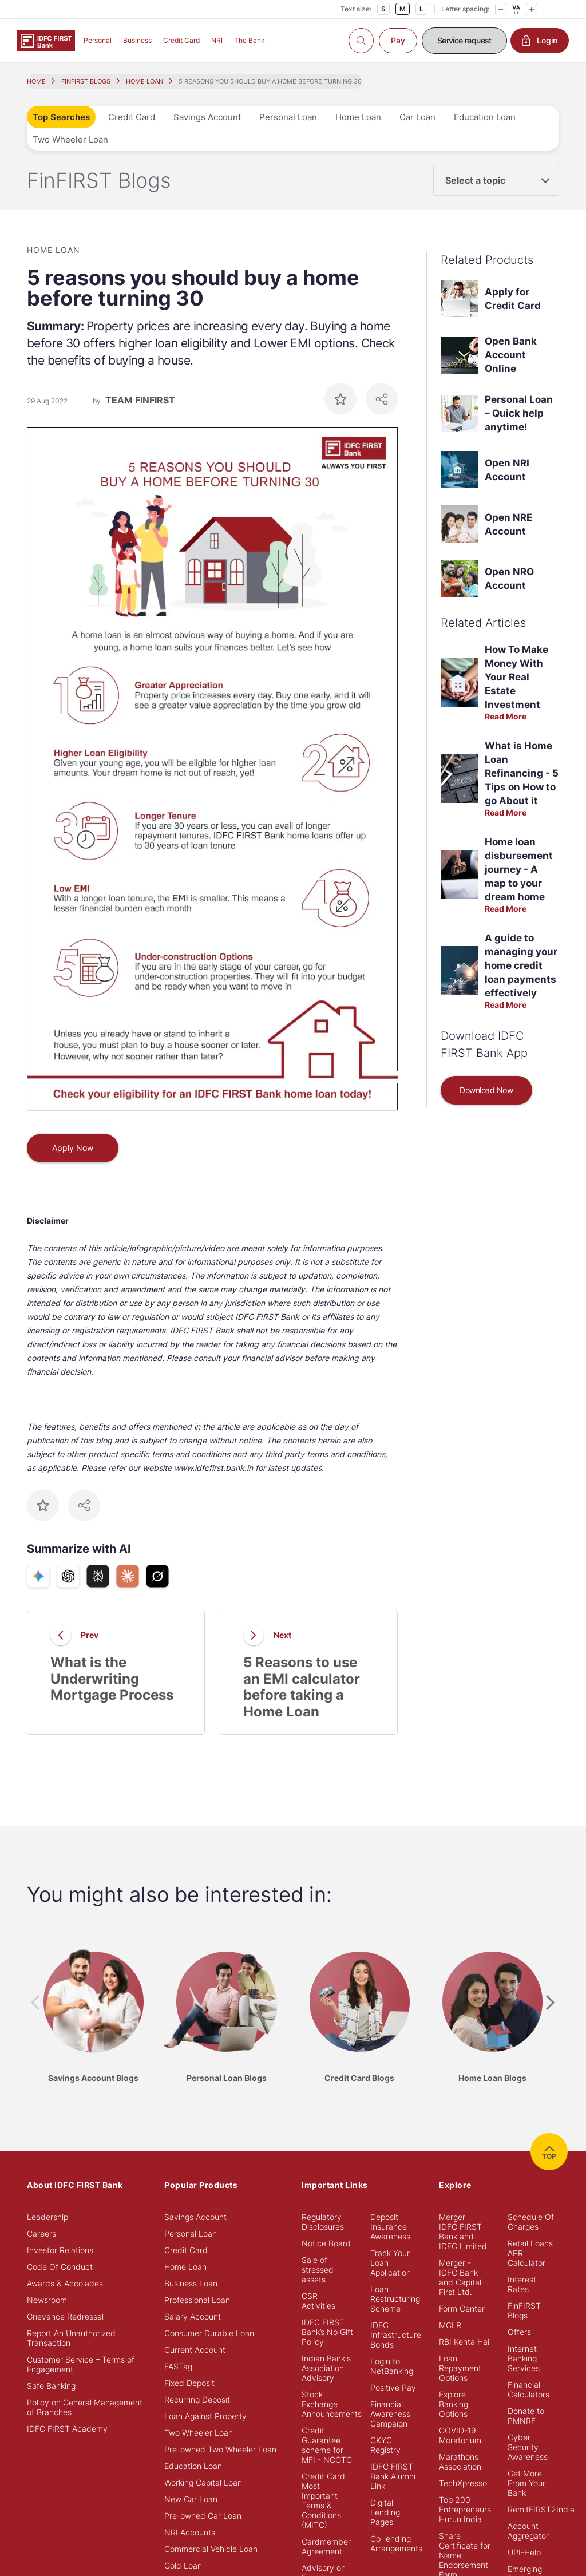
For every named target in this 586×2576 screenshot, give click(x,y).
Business (137, 40)
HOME (36, 81)
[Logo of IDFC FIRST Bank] (46, 40)
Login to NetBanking (391, 2366)
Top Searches (61, 117)
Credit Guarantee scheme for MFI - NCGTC (327, 2444)
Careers (41, 2233)
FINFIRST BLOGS (85, 81)
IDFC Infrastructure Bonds (395, 2334)
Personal (98, 40)
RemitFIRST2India (541, 2509)
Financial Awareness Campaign (390, 2413)
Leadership (47, 2217)
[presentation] (35, 2003)
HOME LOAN (144, 81)
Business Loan (190, 2283)
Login (539, 40)
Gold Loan (183, 2565)
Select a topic (475, 180)
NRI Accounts (189, 2532)
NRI (217, 40)
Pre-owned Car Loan (202, 2515)
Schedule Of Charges (531, 2221)
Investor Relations (60, 2250)
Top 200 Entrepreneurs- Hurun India (466, 2509)
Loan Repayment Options (460, 2368)
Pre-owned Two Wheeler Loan (220, 2449)
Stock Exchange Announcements (332, 2404)
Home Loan (358, 117)
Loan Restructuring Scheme (395, 2298)
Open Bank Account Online (511, 354)
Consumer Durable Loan (209, 2333)
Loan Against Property (205, 2416)
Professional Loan (197, 2300)
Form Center (462, 2308)
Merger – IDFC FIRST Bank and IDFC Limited (463, 2231)
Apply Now (72, 1148)
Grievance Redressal (65, 2316)
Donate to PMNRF (526, 2415)
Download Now (486, 1090)
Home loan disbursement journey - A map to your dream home (519, 869)
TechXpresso (463, 2483)
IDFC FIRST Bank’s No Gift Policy (327, 2332)
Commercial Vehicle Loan (211, 2549)
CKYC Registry (385, 2445)
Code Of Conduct (60, 2267)
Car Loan (417, 117)
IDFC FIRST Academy (67, 2428)
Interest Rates (522, 2284)
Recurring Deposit (197, 2399)
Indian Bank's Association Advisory (326, 2368)
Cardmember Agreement (326, 2546)
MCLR (450, 2325)
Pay (398, 40)
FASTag (178, 2366)
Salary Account (192, 2316)
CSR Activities (318, 2300)
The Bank (249, 40)
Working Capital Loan (203, 2482)
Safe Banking (51, 2386)
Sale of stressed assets (318, 2269)
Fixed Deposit (189, 2383)
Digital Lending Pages (385, 2512)
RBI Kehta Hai (464, 2342)
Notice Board (326, 2243)
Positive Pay (393, 2387)
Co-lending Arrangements (396, 2543)
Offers (519, 2332)
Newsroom (47, 2300)
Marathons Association (460, 2461)
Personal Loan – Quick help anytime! (519, 413)
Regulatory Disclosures (323, 2221)
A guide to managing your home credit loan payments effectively (521, 965)
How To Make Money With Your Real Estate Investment (516, 677)
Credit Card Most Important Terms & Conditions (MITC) (323, 2500)
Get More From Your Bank (526, 2483)
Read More (505, 716)
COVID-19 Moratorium (460, 2435)
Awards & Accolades (65, 2283)
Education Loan (485, 117)
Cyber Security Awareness (528, 2447)
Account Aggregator (528, 2531)
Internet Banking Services (524, 2358)
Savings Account (207, 117)
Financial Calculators (528, 2389)
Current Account (194, 2350)
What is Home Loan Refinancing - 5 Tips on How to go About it (522, 773)
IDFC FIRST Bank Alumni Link (392, 2476)
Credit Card (181, 40)
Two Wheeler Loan (70, 139)
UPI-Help (524, 2552)
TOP (549, 2151)
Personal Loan (288, 117)
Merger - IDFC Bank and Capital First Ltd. (460, 2277)
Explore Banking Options (453, 2404)
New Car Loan (190, 2499)
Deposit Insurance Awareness (390, 2226)
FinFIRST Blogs (524, 2310)
